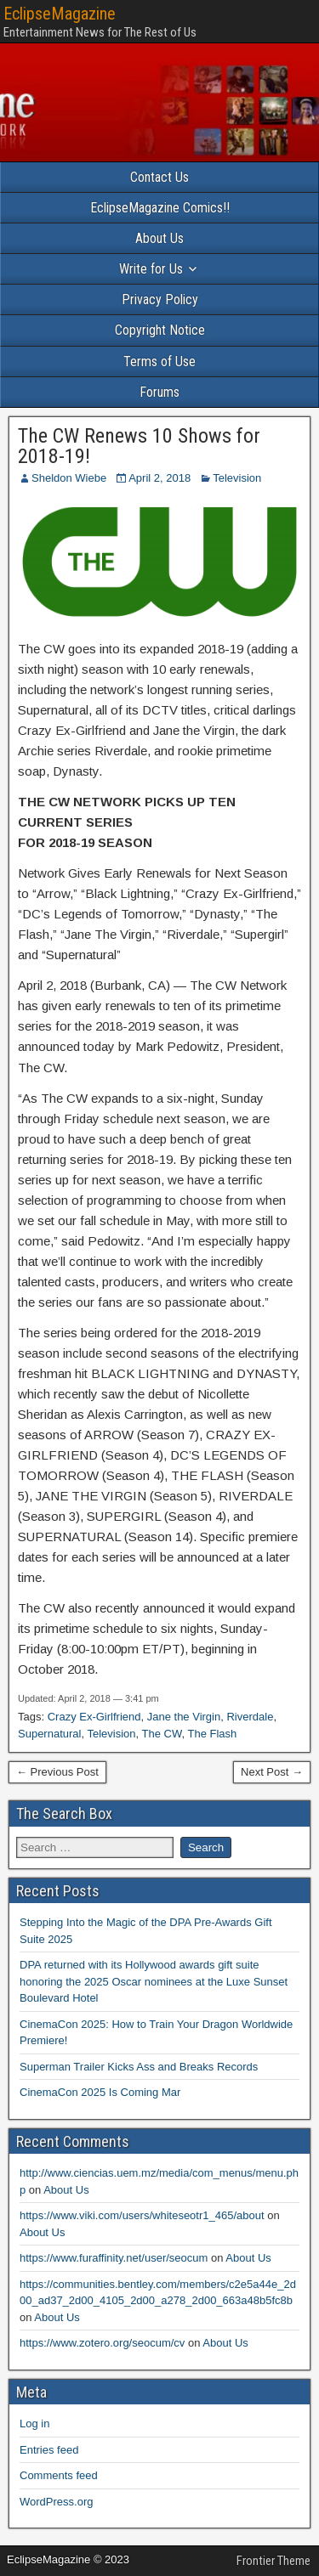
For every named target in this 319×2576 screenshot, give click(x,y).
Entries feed (49, 2449)
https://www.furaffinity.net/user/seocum (114, 2257)
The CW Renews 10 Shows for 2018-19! (139, 446)
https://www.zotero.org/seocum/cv (102, 2342)
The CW (162, 1733)
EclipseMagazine (59, 13)
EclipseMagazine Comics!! (160, 208)
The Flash (212, 1733)
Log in (34, 2423)
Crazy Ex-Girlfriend (94, 1716)
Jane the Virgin (184, 1716)
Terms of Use (159, 361)
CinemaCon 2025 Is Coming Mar (100, 2092)
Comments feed (59, 2475)
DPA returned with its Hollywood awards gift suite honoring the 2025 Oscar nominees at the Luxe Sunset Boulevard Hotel (154, 1981)
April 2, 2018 (159, 478)
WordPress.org (56, 2501)
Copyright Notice (160, 330)
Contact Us (159, 177)
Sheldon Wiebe (68, 478)
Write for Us (151, 269)
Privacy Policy (160, 299)
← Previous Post (57, 1771)
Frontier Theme (273, 2560)
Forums (159, 392)
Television (237, 478)
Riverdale (249, 1716)
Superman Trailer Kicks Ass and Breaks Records (139, 2066)
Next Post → (272, 1771)
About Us (159, 238)
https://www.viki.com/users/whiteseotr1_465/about (142, 2215)
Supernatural (49, 1733)
